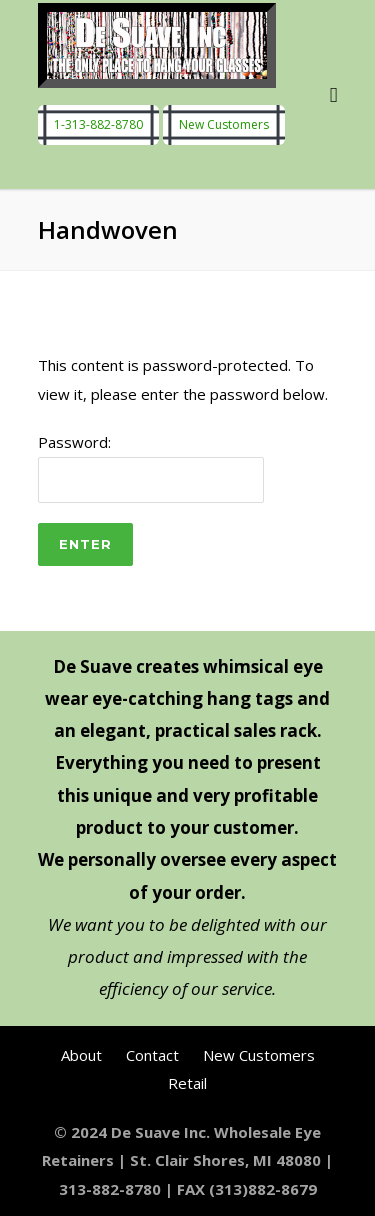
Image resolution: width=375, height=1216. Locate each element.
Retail (187, 1083)
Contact (152, 1055)
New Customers (224, 125)
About (81, 1055)
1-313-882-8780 (98, 125)
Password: (151, 467)
